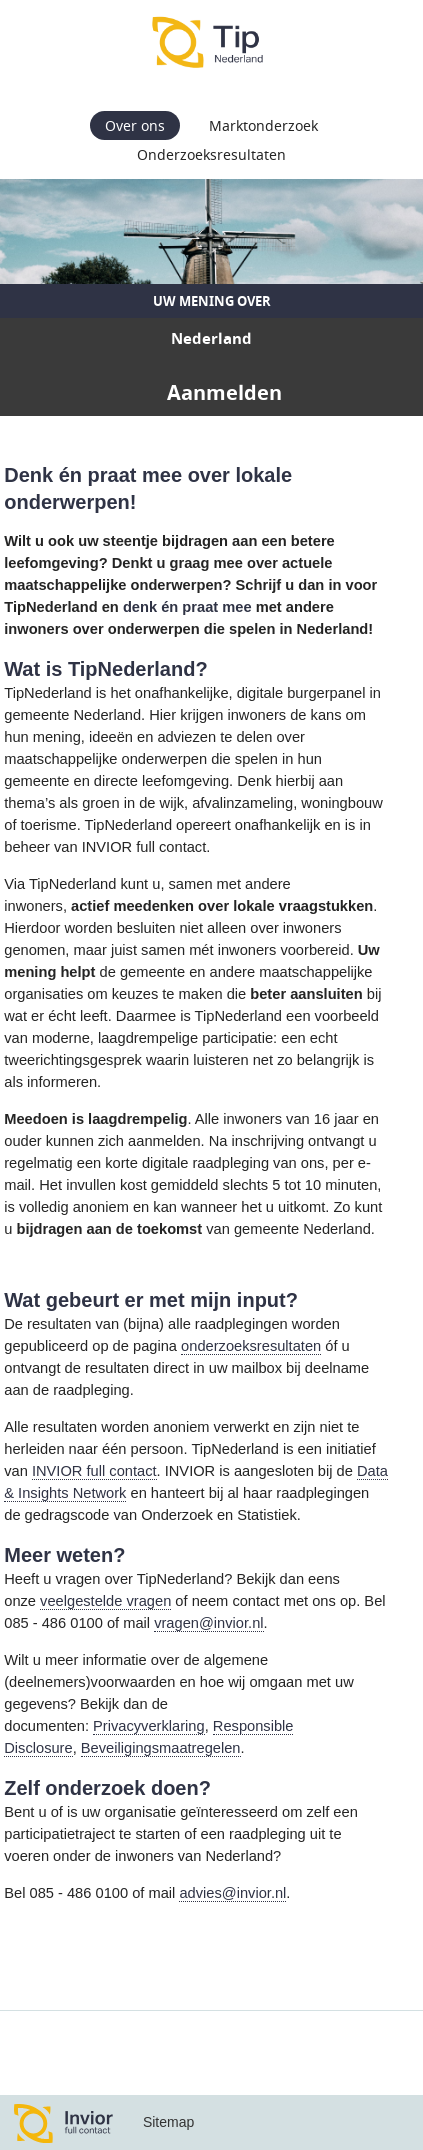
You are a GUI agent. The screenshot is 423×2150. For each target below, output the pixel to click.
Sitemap (168, 2122)
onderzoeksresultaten (251, 1346)
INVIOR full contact (94, 1471)
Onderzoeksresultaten (211, 154)
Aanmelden (224, 392)
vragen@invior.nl (208, 1623)
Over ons (135, 125)
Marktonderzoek (263, 125)
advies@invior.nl (232, 1893)
